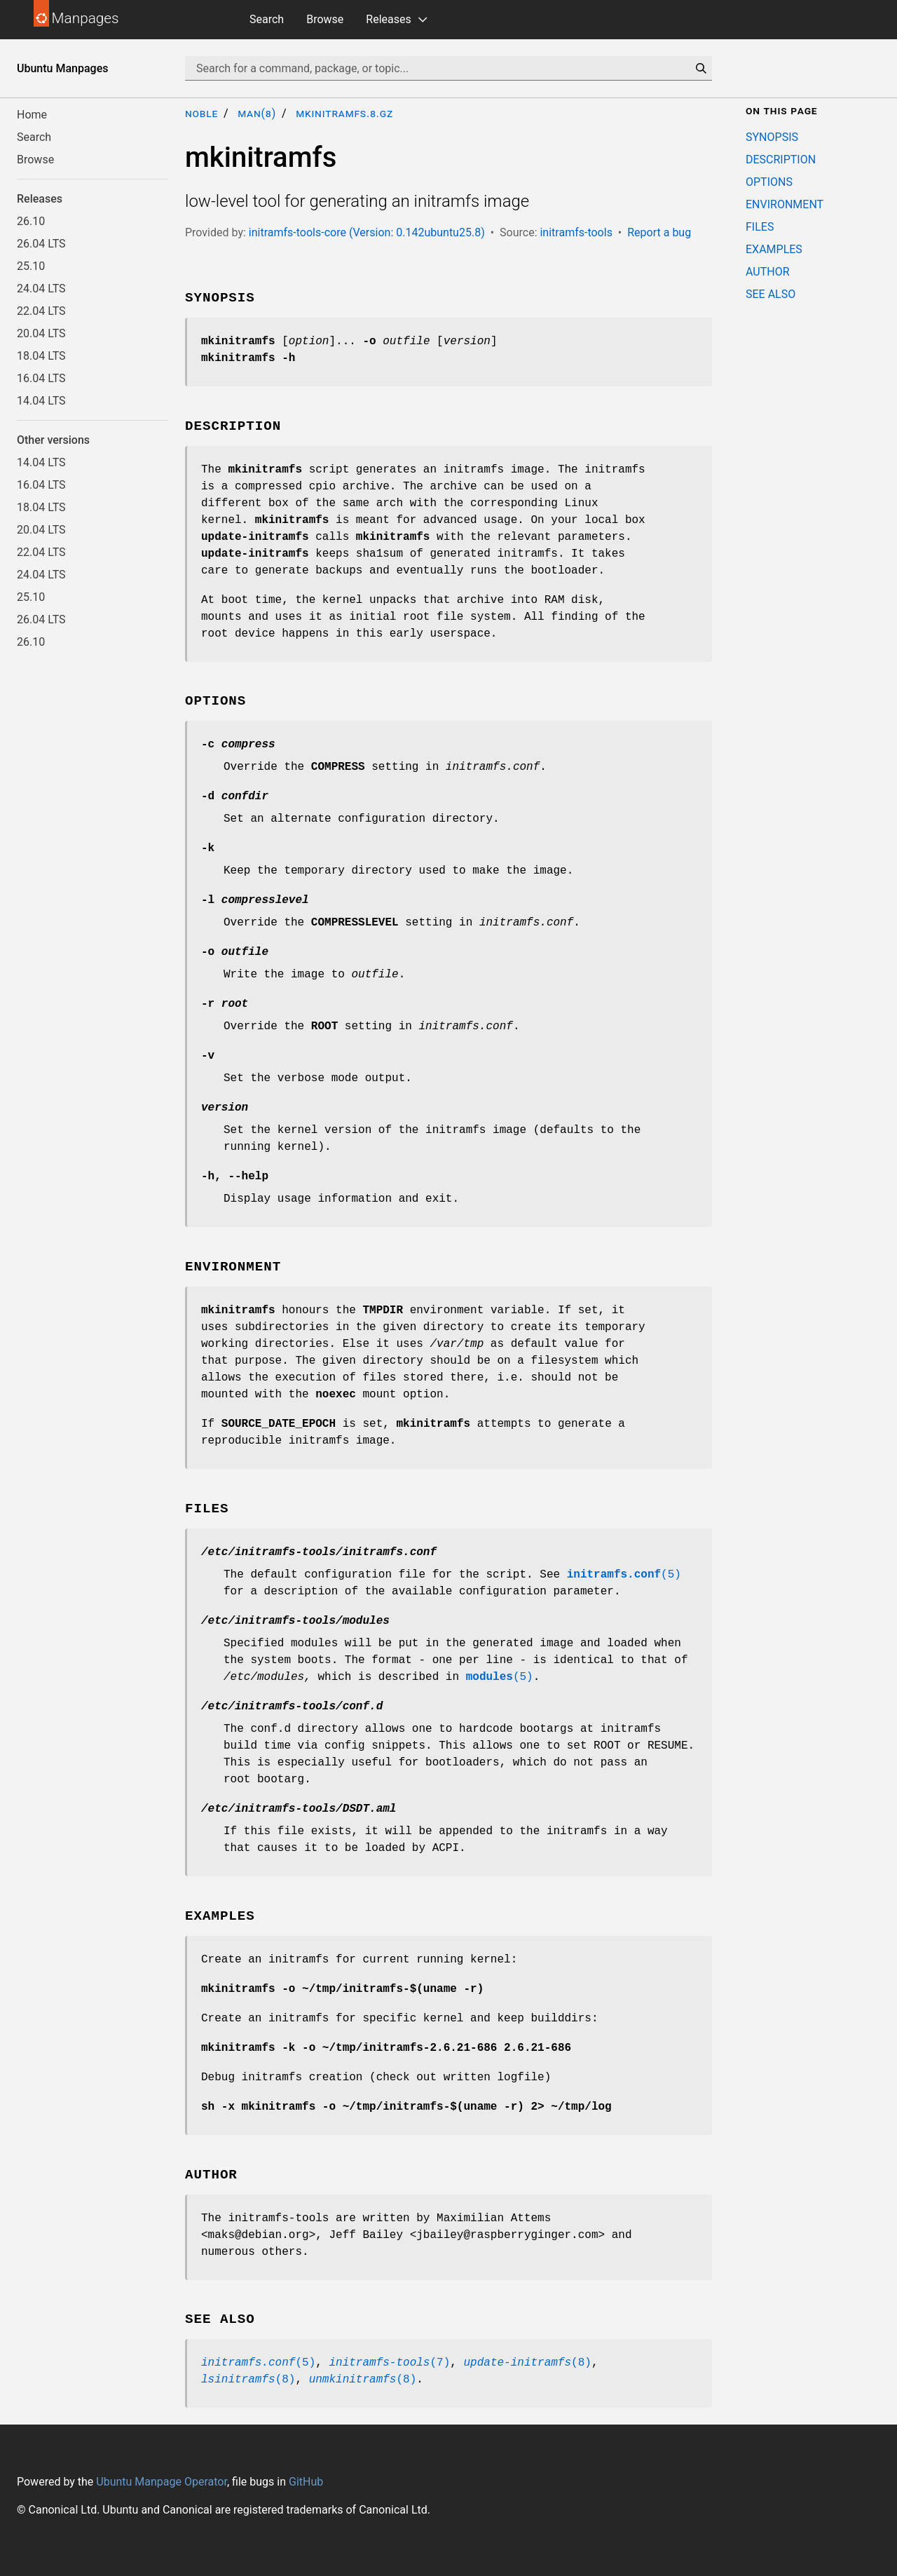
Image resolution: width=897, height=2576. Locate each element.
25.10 (31, 266)
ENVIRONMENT (784, 204)
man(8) (257, 113)
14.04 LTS (41, 400)
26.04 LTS (41, 243)
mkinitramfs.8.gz (344, 113)
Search (266, 19)
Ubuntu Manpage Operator (161, 2481)
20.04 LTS (41, 333)
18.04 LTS (41, 355)
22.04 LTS (41, 311)
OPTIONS (769, 182)
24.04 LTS (41, 288)
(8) (527, 2363)
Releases (388, 19)
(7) (389, 2363)
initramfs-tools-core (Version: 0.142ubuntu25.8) (367, 232)
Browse (324, 19)
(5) (624, 1574)
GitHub (306, 2481)
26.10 (31, 221)
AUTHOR (768, 271)
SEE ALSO (770, 294)
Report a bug (659, 232)
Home (32, 114)
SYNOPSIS (772, 137)
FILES (760, 226)
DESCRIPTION (781, 159)
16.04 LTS (41, 378)
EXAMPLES (774, 249)
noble (201, 113)
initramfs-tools (576, 232)
